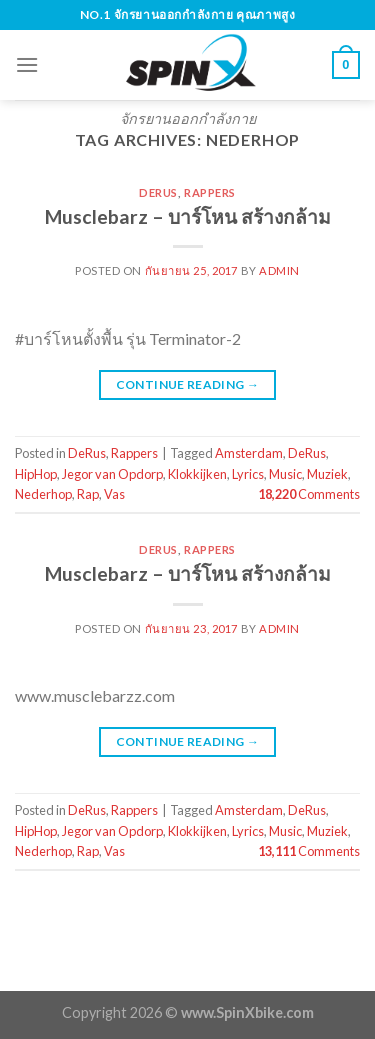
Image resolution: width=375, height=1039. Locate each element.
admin (279, 270)
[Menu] (27, 64)
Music (285, 474)
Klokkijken (197, 474)
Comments (309, 494)
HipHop (36, 474)
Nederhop (43, 494)
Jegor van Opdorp (112, 474)
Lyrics (248, 474)
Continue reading (188, 384)
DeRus (158, 192)
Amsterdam (249, 453)
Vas (114, 494)
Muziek (327, 474)
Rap (88, 494)
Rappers (210, 192)
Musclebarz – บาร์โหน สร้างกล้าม (188, 216)
